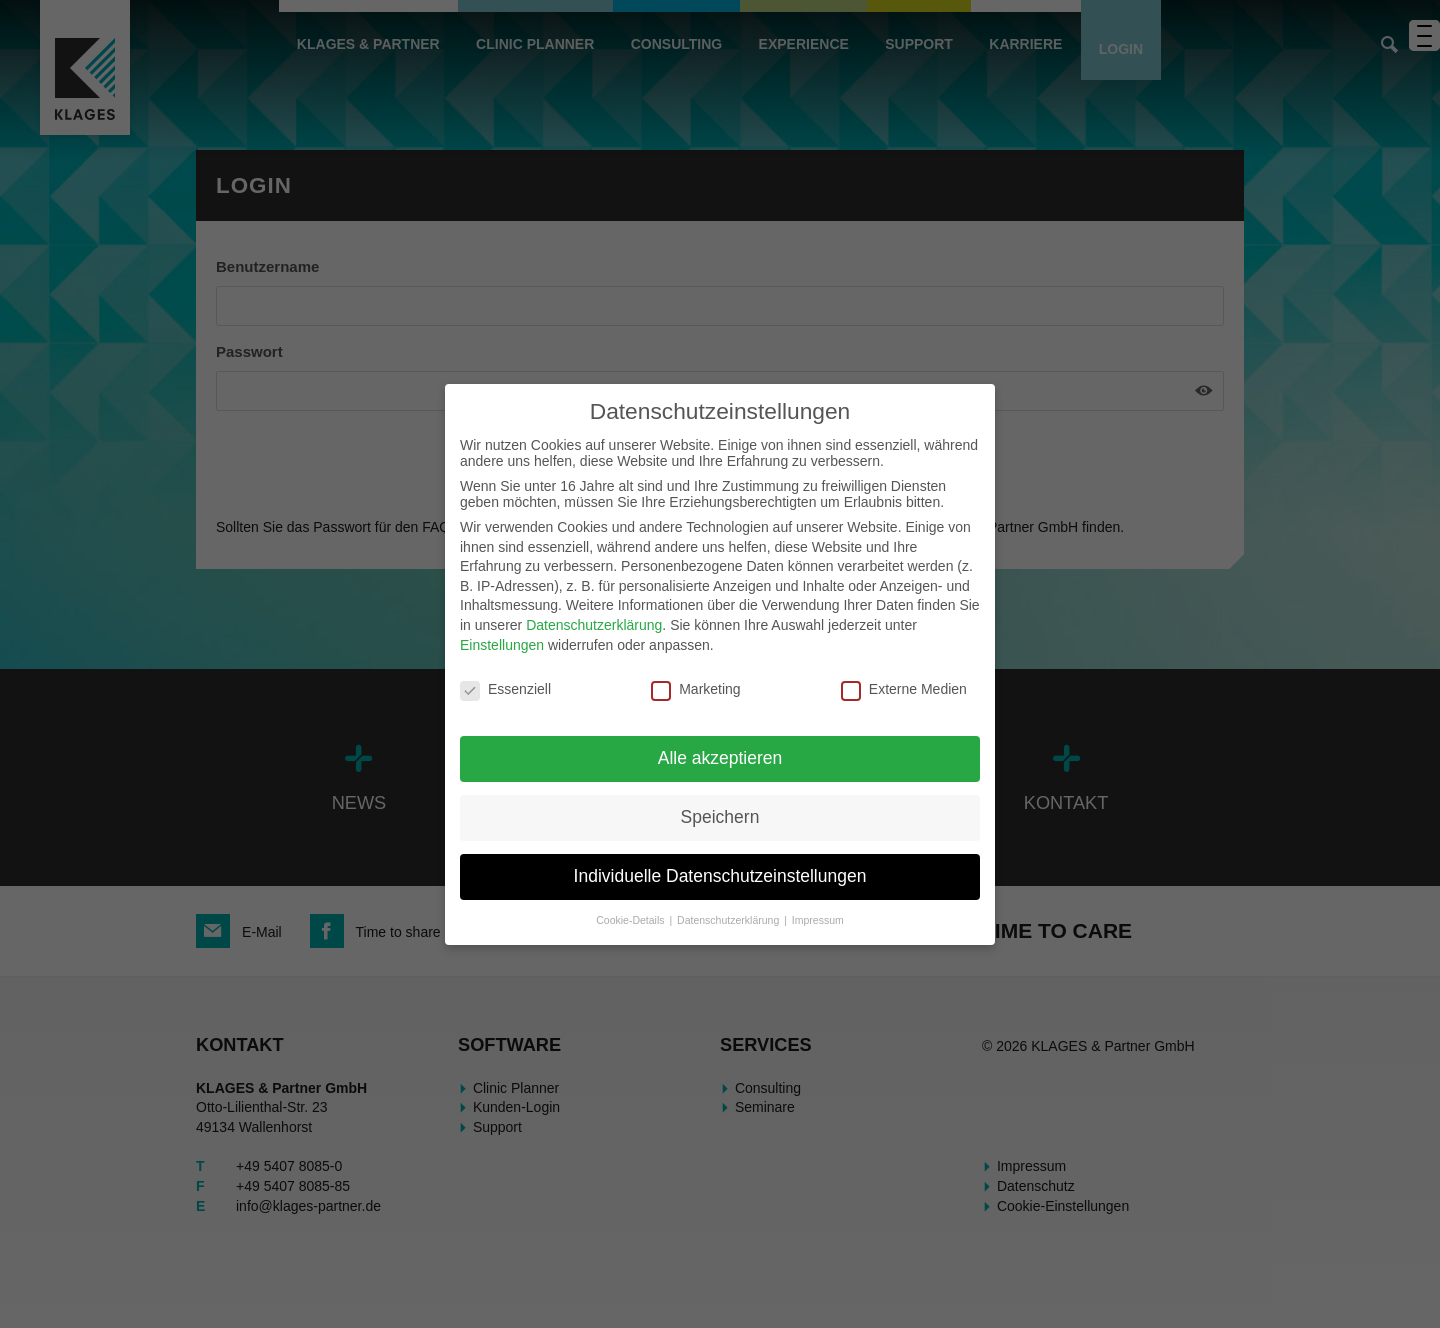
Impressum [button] (818, 920)
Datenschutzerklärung (594, 625)
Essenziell (505, 689)
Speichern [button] (720, 817)
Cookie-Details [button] (631, 920)
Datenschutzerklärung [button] (729, 920)
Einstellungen (502, 645)
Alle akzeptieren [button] (720, 758)
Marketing (695, 689)
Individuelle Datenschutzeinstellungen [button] (720, 876)
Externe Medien (904, 689)
